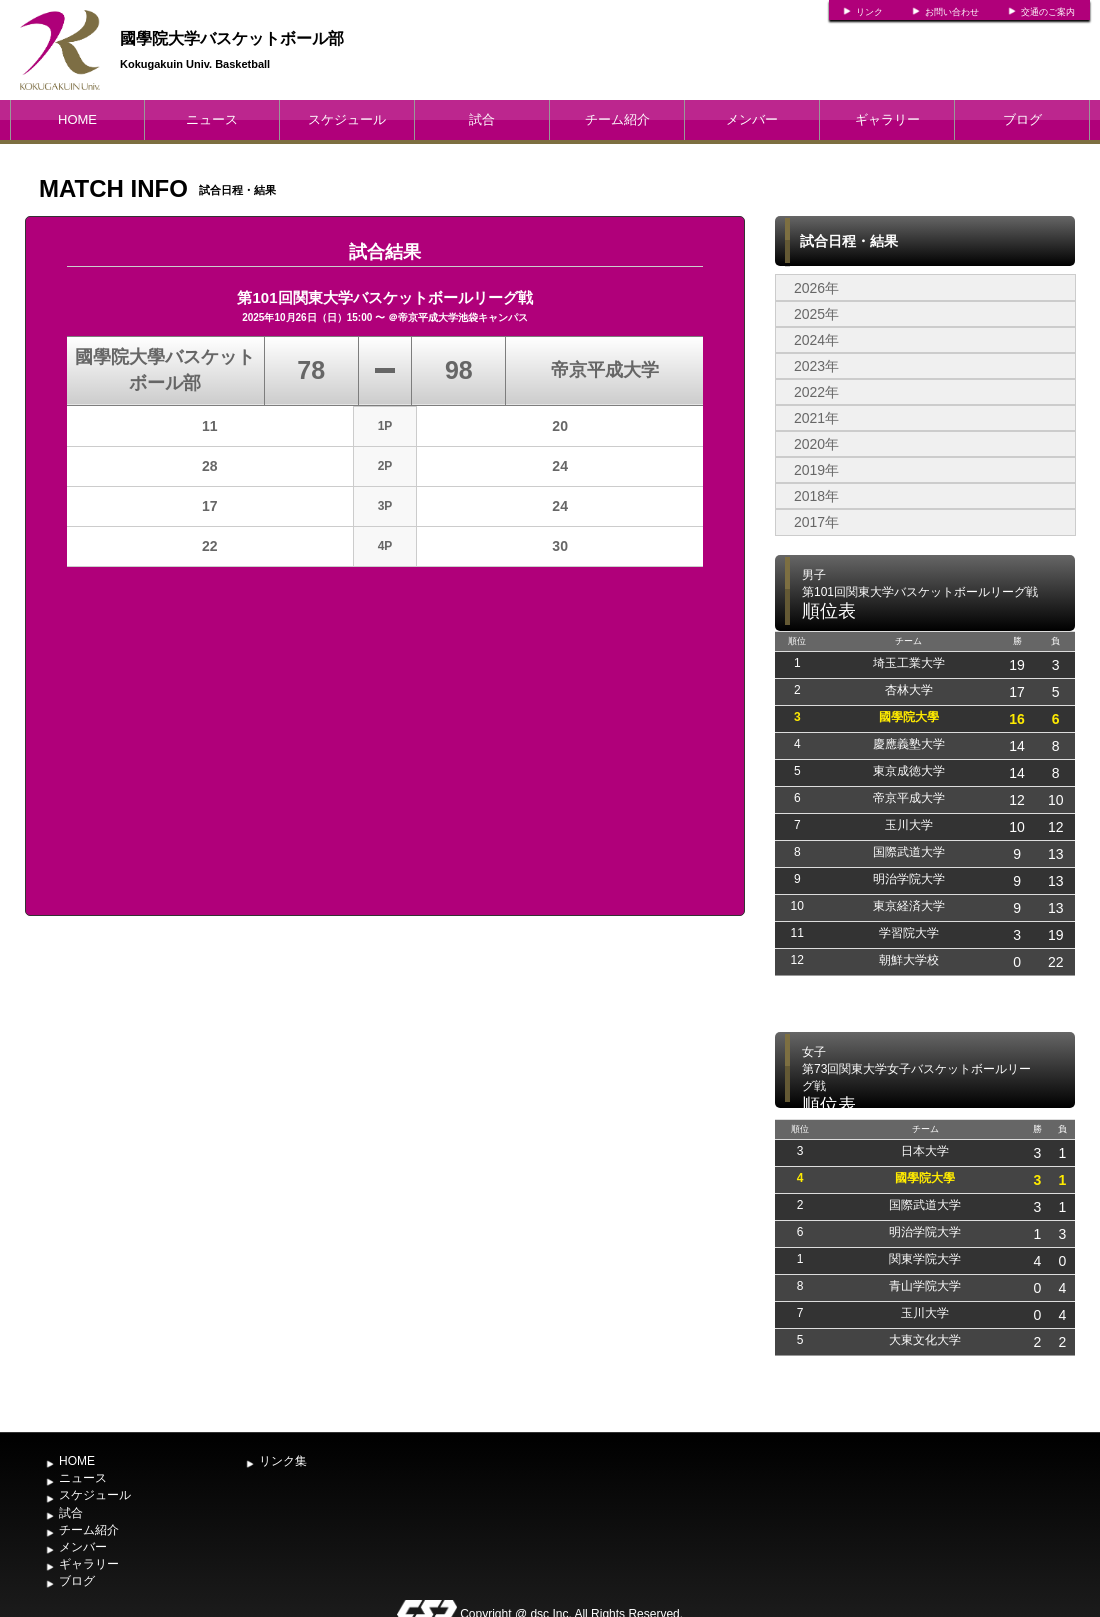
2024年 (816, 340)
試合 (482, 119)
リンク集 (283, 1461)
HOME (77, 119)
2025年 (816, 314)
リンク (869, 12)
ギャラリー (887, 119)
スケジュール (347, 119)
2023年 (816, 366)
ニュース (212, 119)
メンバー (752, 119)
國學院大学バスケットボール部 (232, 38)
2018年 (816, 496)
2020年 (816, 444)
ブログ (1022, 119)
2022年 (816, 392)
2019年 (816, 470)
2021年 (816, 418)
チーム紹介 (617, 119)
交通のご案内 (1048, 12)
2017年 (816, 522)
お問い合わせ (952, 12)
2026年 (816, 288)
